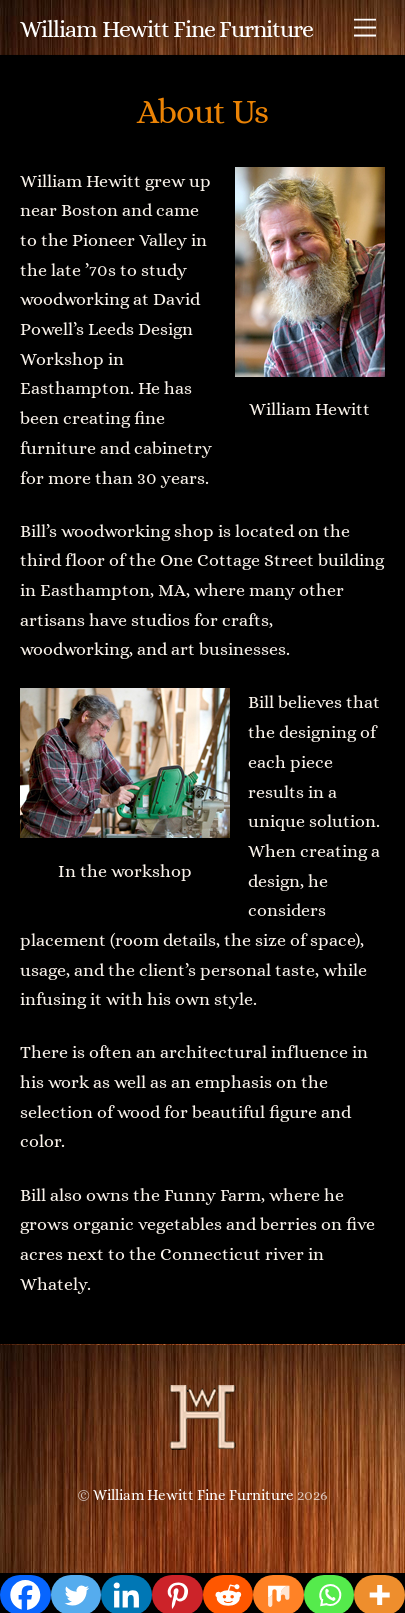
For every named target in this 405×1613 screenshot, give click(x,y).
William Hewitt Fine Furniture (193, 1495)
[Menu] (365, 27)
